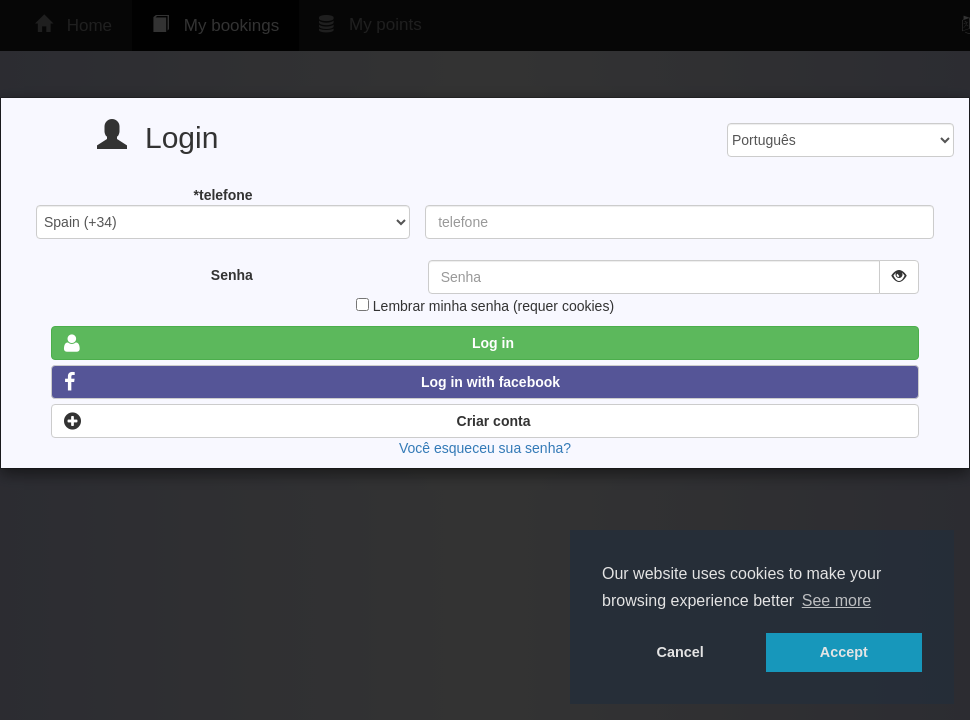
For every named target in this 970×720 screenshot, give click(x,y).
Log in (289, 343)
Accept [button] (844, 652)
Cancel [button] (680, 652)
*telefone (223, 195)
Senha (232, 275)
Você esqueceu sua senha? (485, 448)
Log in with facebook (312, 382)
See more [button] (836, 600)
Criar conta (297, 421)
